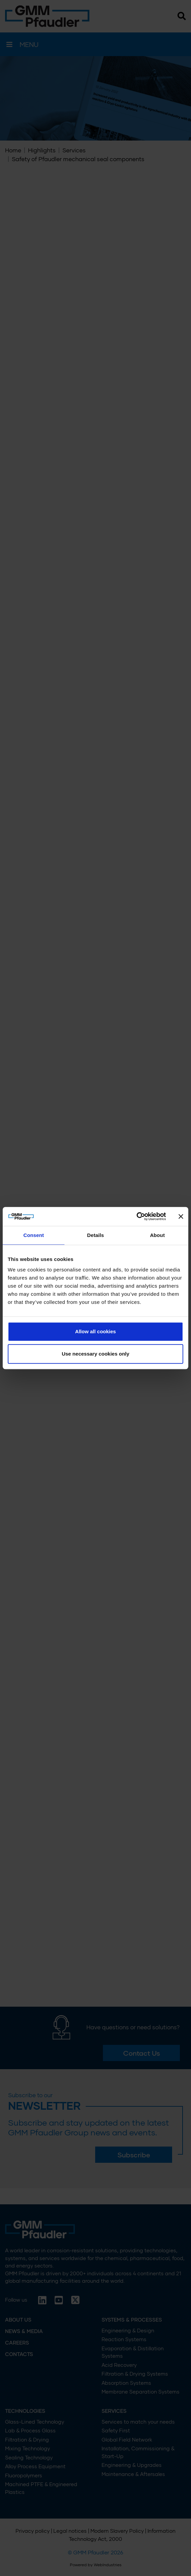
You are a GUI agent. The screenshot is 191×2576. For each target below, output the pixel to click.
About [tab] (157, 1235)
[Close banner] (181, 1216)
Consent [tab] (33, 1235)
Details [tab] (95, 1235)
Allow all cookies (95, 1331)
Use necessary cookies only (95, 1354)
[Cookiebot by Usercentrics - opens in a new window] (136, 1216)
